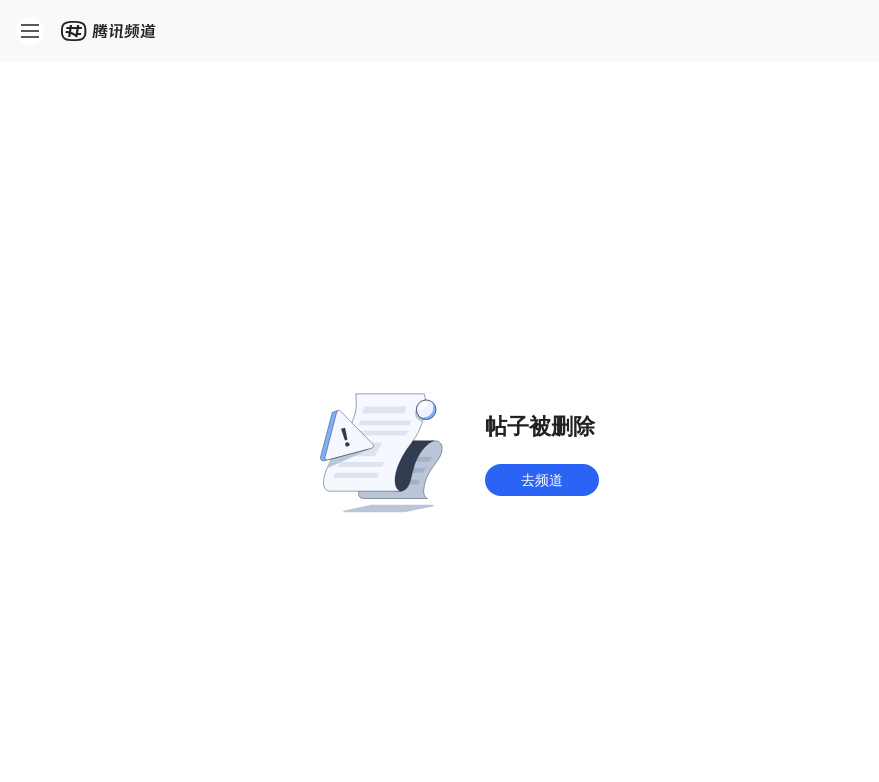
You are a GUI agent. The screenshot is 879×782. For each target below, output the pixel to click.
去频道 (542, 479)
